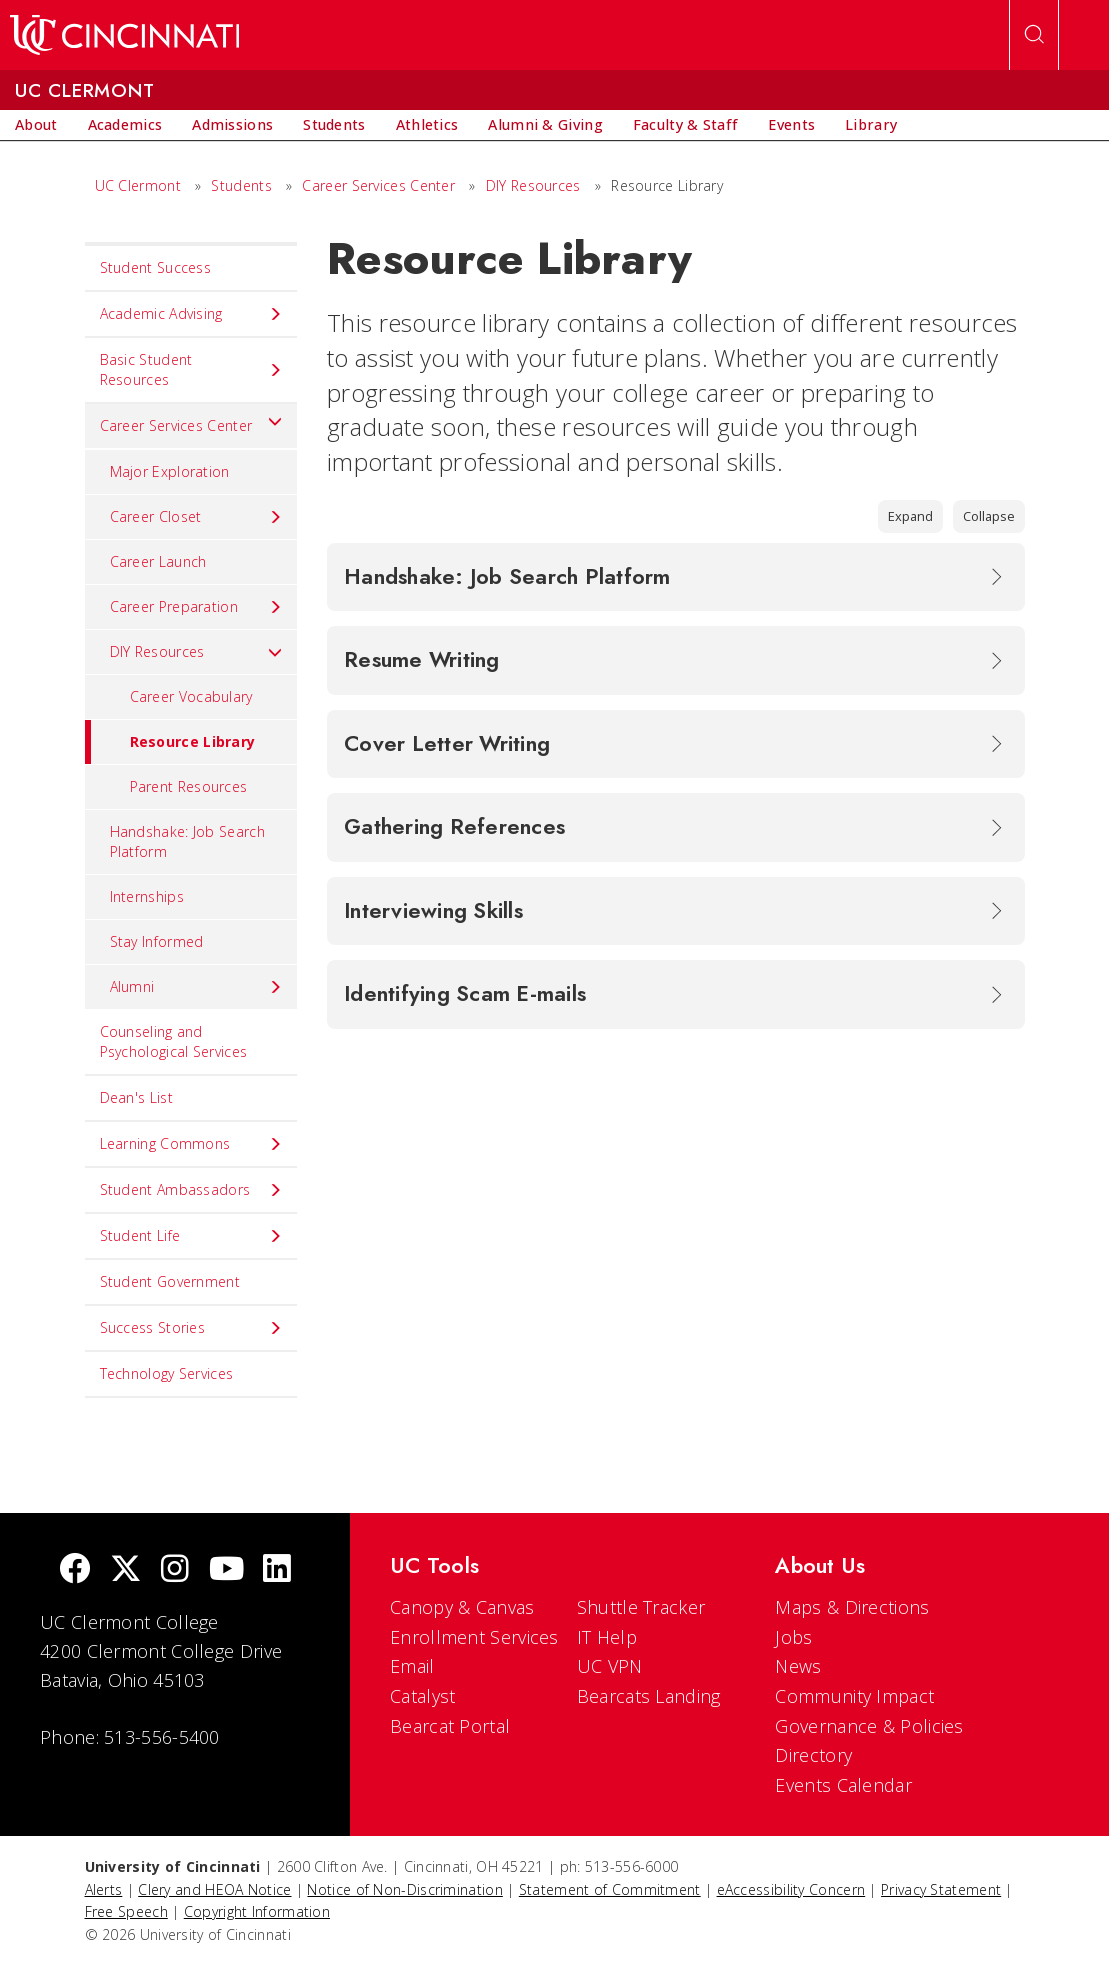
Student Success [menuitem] (156, 267)
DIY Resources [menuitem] (196, 652)
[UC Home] (124, 35)
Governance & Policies (869, 1726)
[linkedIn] (277, 1570)
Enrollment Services (474, 1637)
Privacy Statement (941, 1889)
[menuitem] (36, 125)
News (798, 1666)
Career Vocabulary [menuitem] (191, 696)
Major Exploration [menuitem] (170, 471)
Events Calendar (843, 1785)
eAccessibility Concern (791, 1889)
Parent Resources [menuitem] (189, 786)
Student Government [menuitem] (170, 1281)
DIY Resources (533, 185)
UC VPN (610, 1666)
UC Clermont (138, 185)
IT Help (607, 1637)
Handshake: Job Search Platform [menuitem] (187, 841)
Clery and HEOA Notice (214, 1889)
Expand (910, 516)
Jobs (793, 1637)
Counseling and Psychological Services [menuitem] (174, 1041)
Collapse (989, 516)
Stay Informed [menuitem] (157, 941)
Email (412, 1666)
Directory (813, 1755)
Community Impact (854, 1696)
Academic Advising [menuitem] (191, 314)
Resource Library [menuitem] (170, 742)
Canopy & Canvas (462, 1607)
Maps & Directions (852, 1607)
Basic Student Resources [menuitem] (191, 369)
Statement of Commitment (610, 1889)
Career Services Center (378, 185)
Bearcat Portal (450, 1726)
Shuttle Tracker (641, 1607)
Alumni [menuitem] (196, 987)
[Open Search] (1034, 35)
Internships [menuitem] (147, 896)
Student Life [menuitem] (191, 1236)
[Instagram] (175, 1570)
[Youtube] (226, 1570)
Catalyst (422, 1696)
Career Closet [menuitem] (196, 517)
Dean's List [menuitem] (136, 1097)
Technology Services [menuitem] (167, 1373)
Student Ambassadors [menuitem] (191, 1190)
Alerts (104, 1889)
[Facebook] (75, 1570)
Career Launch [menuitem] (158, 561)
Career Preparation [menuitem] (196, 607)
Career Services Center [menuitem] (191, 421)
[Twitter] (126, 1570)
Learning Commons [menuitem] (191, 1144)
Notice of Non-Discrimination (404, 1889)
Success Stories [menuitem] (191, 1328)
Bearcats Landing (649, 1696)
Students (241, 185)
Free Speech (126, 1911)
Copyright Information (257, 1911)
